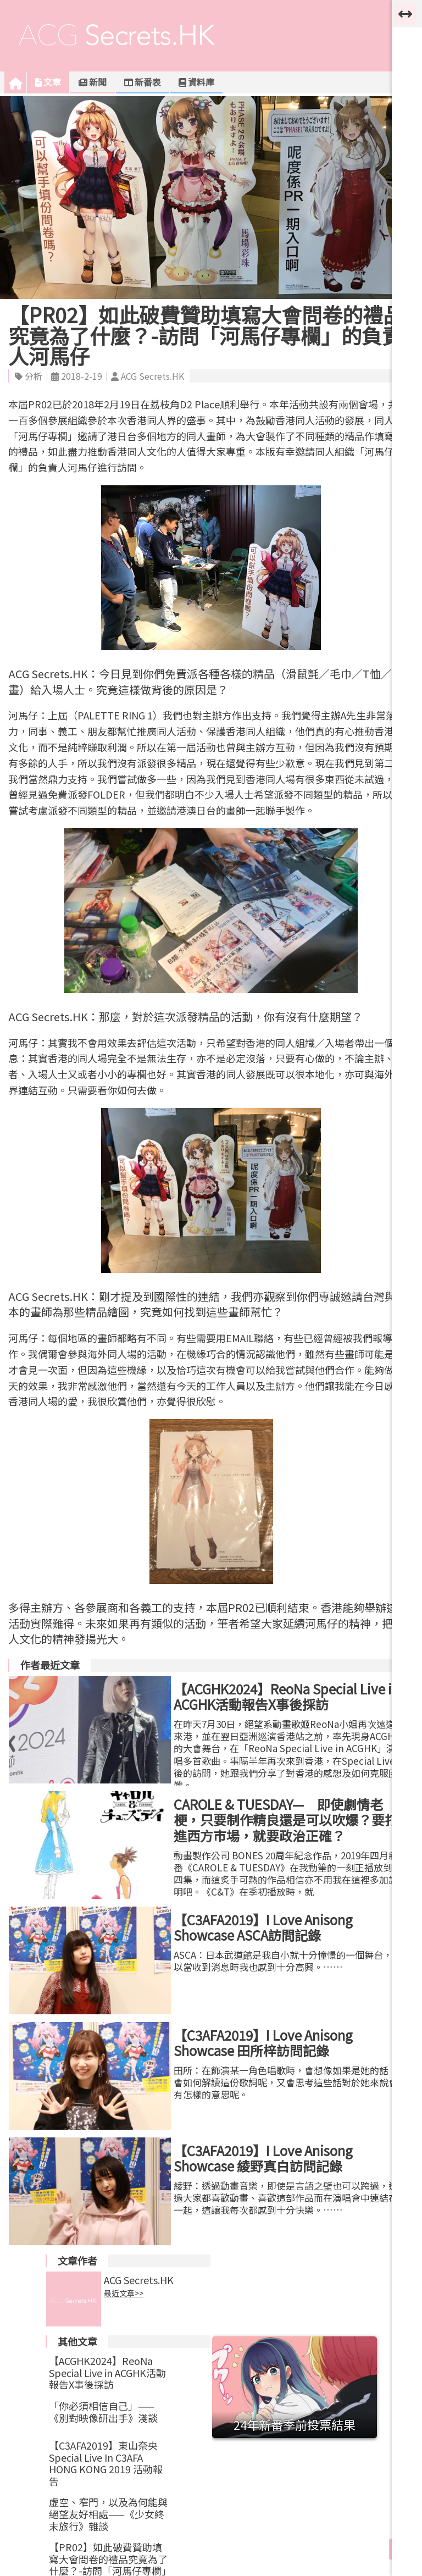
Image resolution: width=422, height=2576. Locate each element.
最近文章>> (123, 2294)
